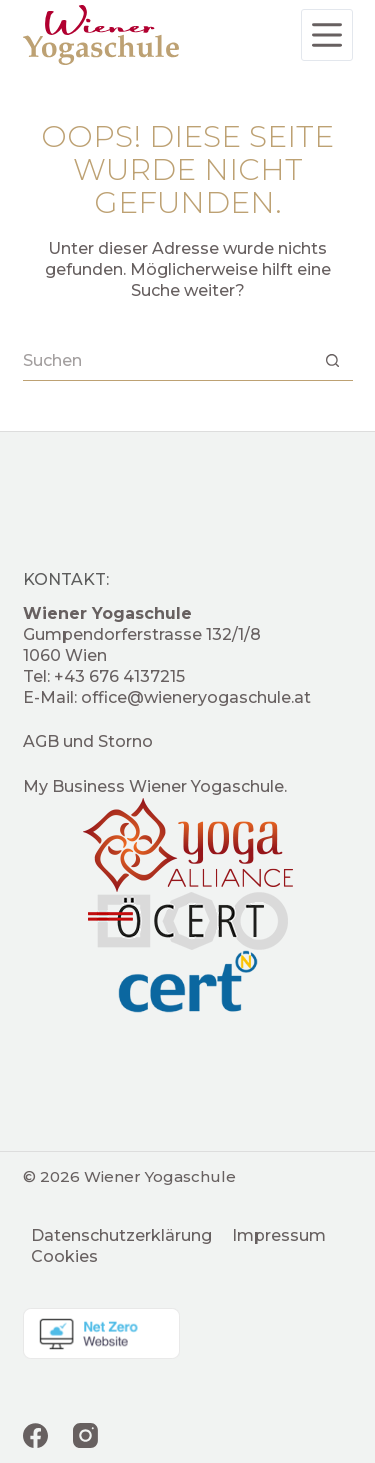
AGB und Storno (88, 741)
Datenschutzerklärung (121, 1235)
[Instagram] (85, 1435)
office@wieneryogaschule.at (196, 697)
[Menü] (327, 35)
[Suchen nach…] (168, 361)
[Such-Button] (333, 361)
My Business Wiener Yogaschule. (155, 786)
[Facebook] (35, 1435)
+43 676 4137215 (119, 676)
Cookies (64, 1256)
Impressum (279, 1235)
